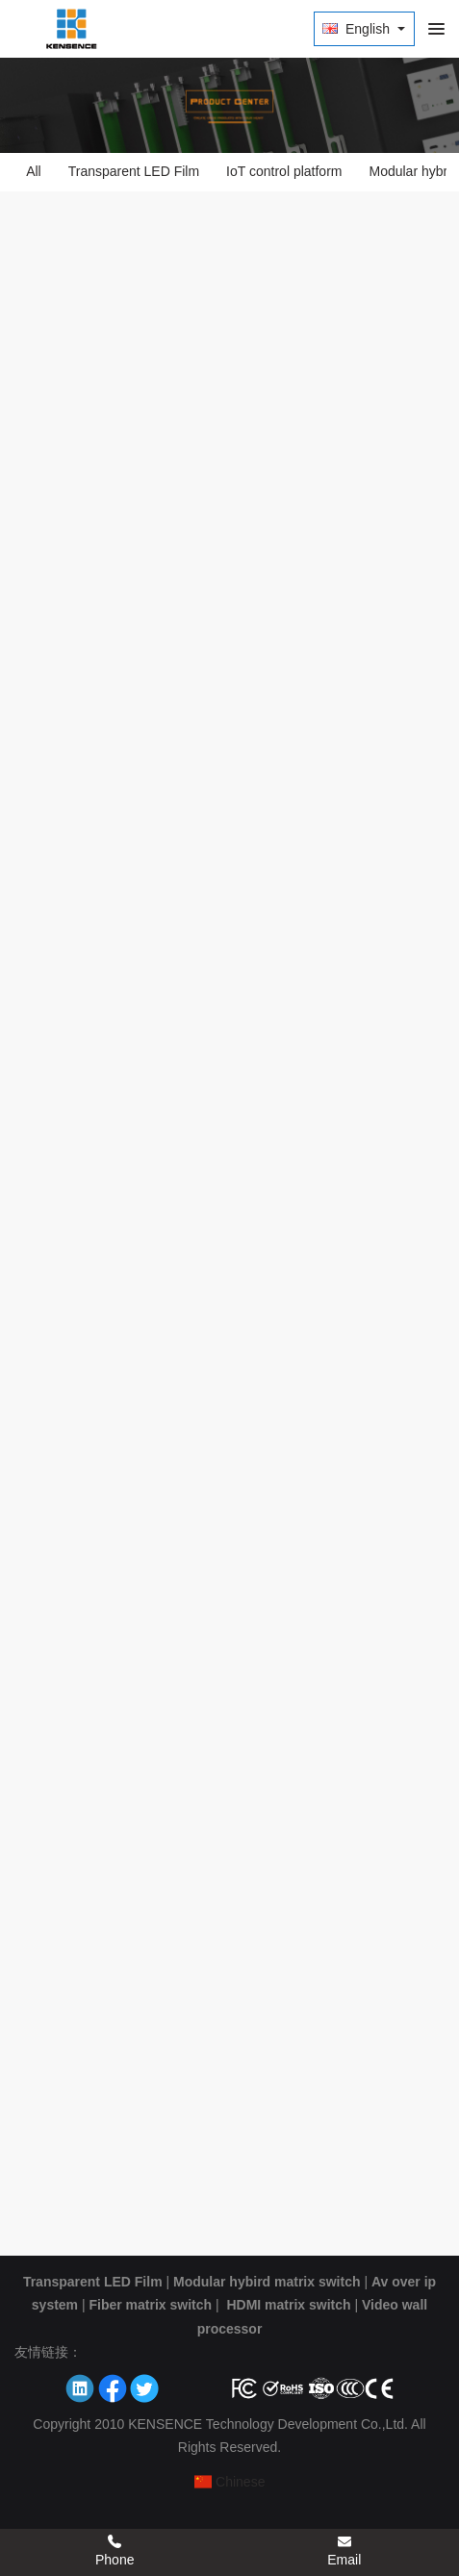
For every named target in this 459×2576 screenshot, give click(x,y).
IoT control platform (284, 171)
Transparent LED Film (133, 171)
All (33, 171)
